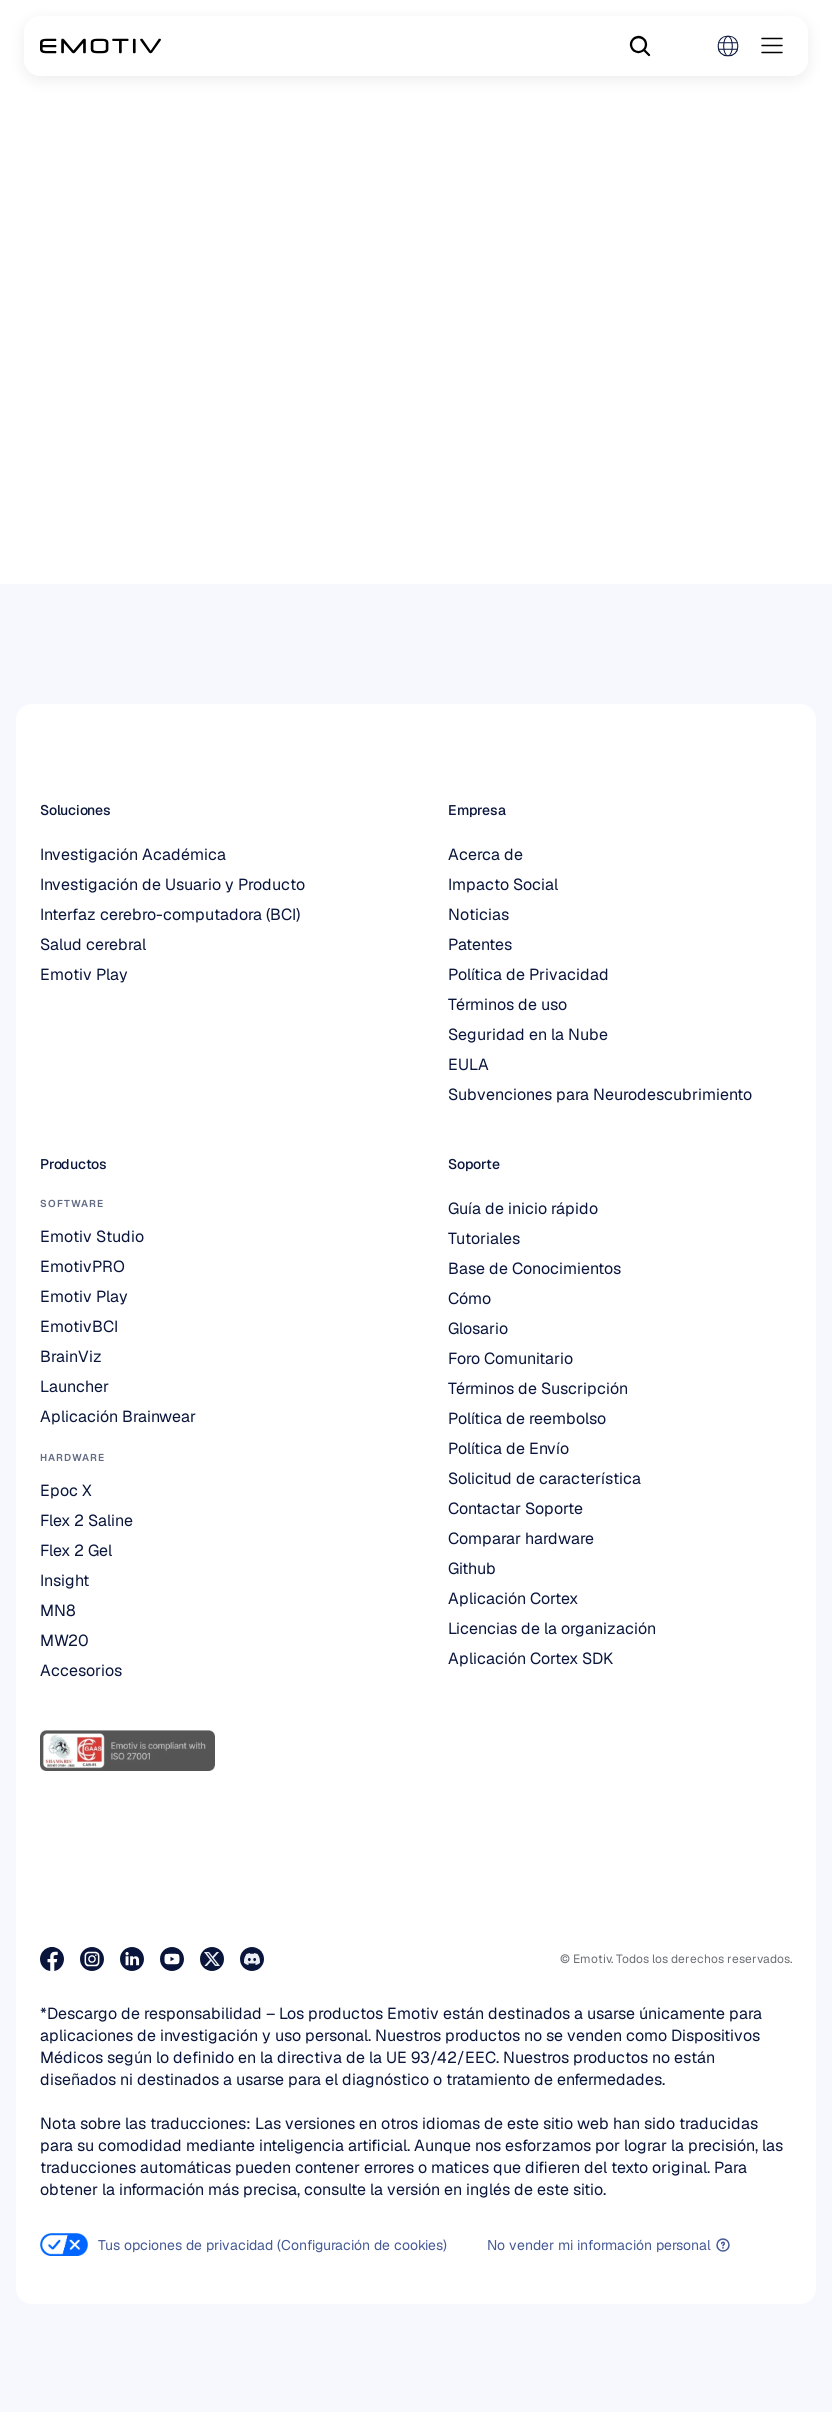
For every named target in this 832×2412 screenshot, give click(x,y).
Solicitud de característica (544, 1478)
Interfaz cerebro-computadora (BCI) (170, 914)
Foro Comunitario (510, 1358)
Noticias (478, 914)
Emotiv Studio (92, 1236)
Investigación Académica (133, 854)
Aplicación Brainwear (118, 1416)
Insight (64, 1580)
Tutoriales (484, 1238)
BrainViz (71, 1356)
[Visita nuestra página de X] (212, 1959)
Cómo (469, 1298)
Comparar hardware (521, 1538)
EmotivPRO (82, 1266)
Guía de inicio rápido (523, 1208)
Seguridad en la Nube (528, 1034)
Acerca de (485, 854)
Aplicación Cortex (513, 1598)
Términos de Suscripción (538, 1388)
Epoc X (66, 1490)
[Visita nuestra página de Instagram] (92, 1959)
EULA (468, 1064)
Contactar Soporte (515, 1508)
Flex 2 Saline (86, 1520)
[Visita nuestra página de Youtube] (172, 1959)
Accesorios (81, 1670)
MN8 (58, 1610)
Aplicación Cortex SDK (530, 1658)
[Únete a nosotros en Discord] (252, 1959)
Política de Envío (508, 1448)
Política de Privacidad (528, 974)
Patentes (480, 944)
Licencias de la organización (552, 1628)
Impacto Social (503, 884)
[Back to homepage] (100, 46)
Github (472, 1568)
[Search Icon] (640, 46)
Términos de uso (507, 1004)
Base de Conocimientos (534, 1268)
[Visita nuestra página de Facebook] (52, 1959)
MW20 (64, 1640)
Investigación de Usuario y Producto (172, 884)
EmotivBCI (79, 1326)
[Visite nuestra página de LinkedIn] (132, 1959)
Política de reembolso (527, 1418)
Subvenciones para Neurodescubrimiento (600, 1094)
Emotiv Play (84, 974)
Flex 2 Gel (76, 1550)
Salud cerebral (93, 944)
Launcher (74, 1386)
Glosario (478, 1328)
